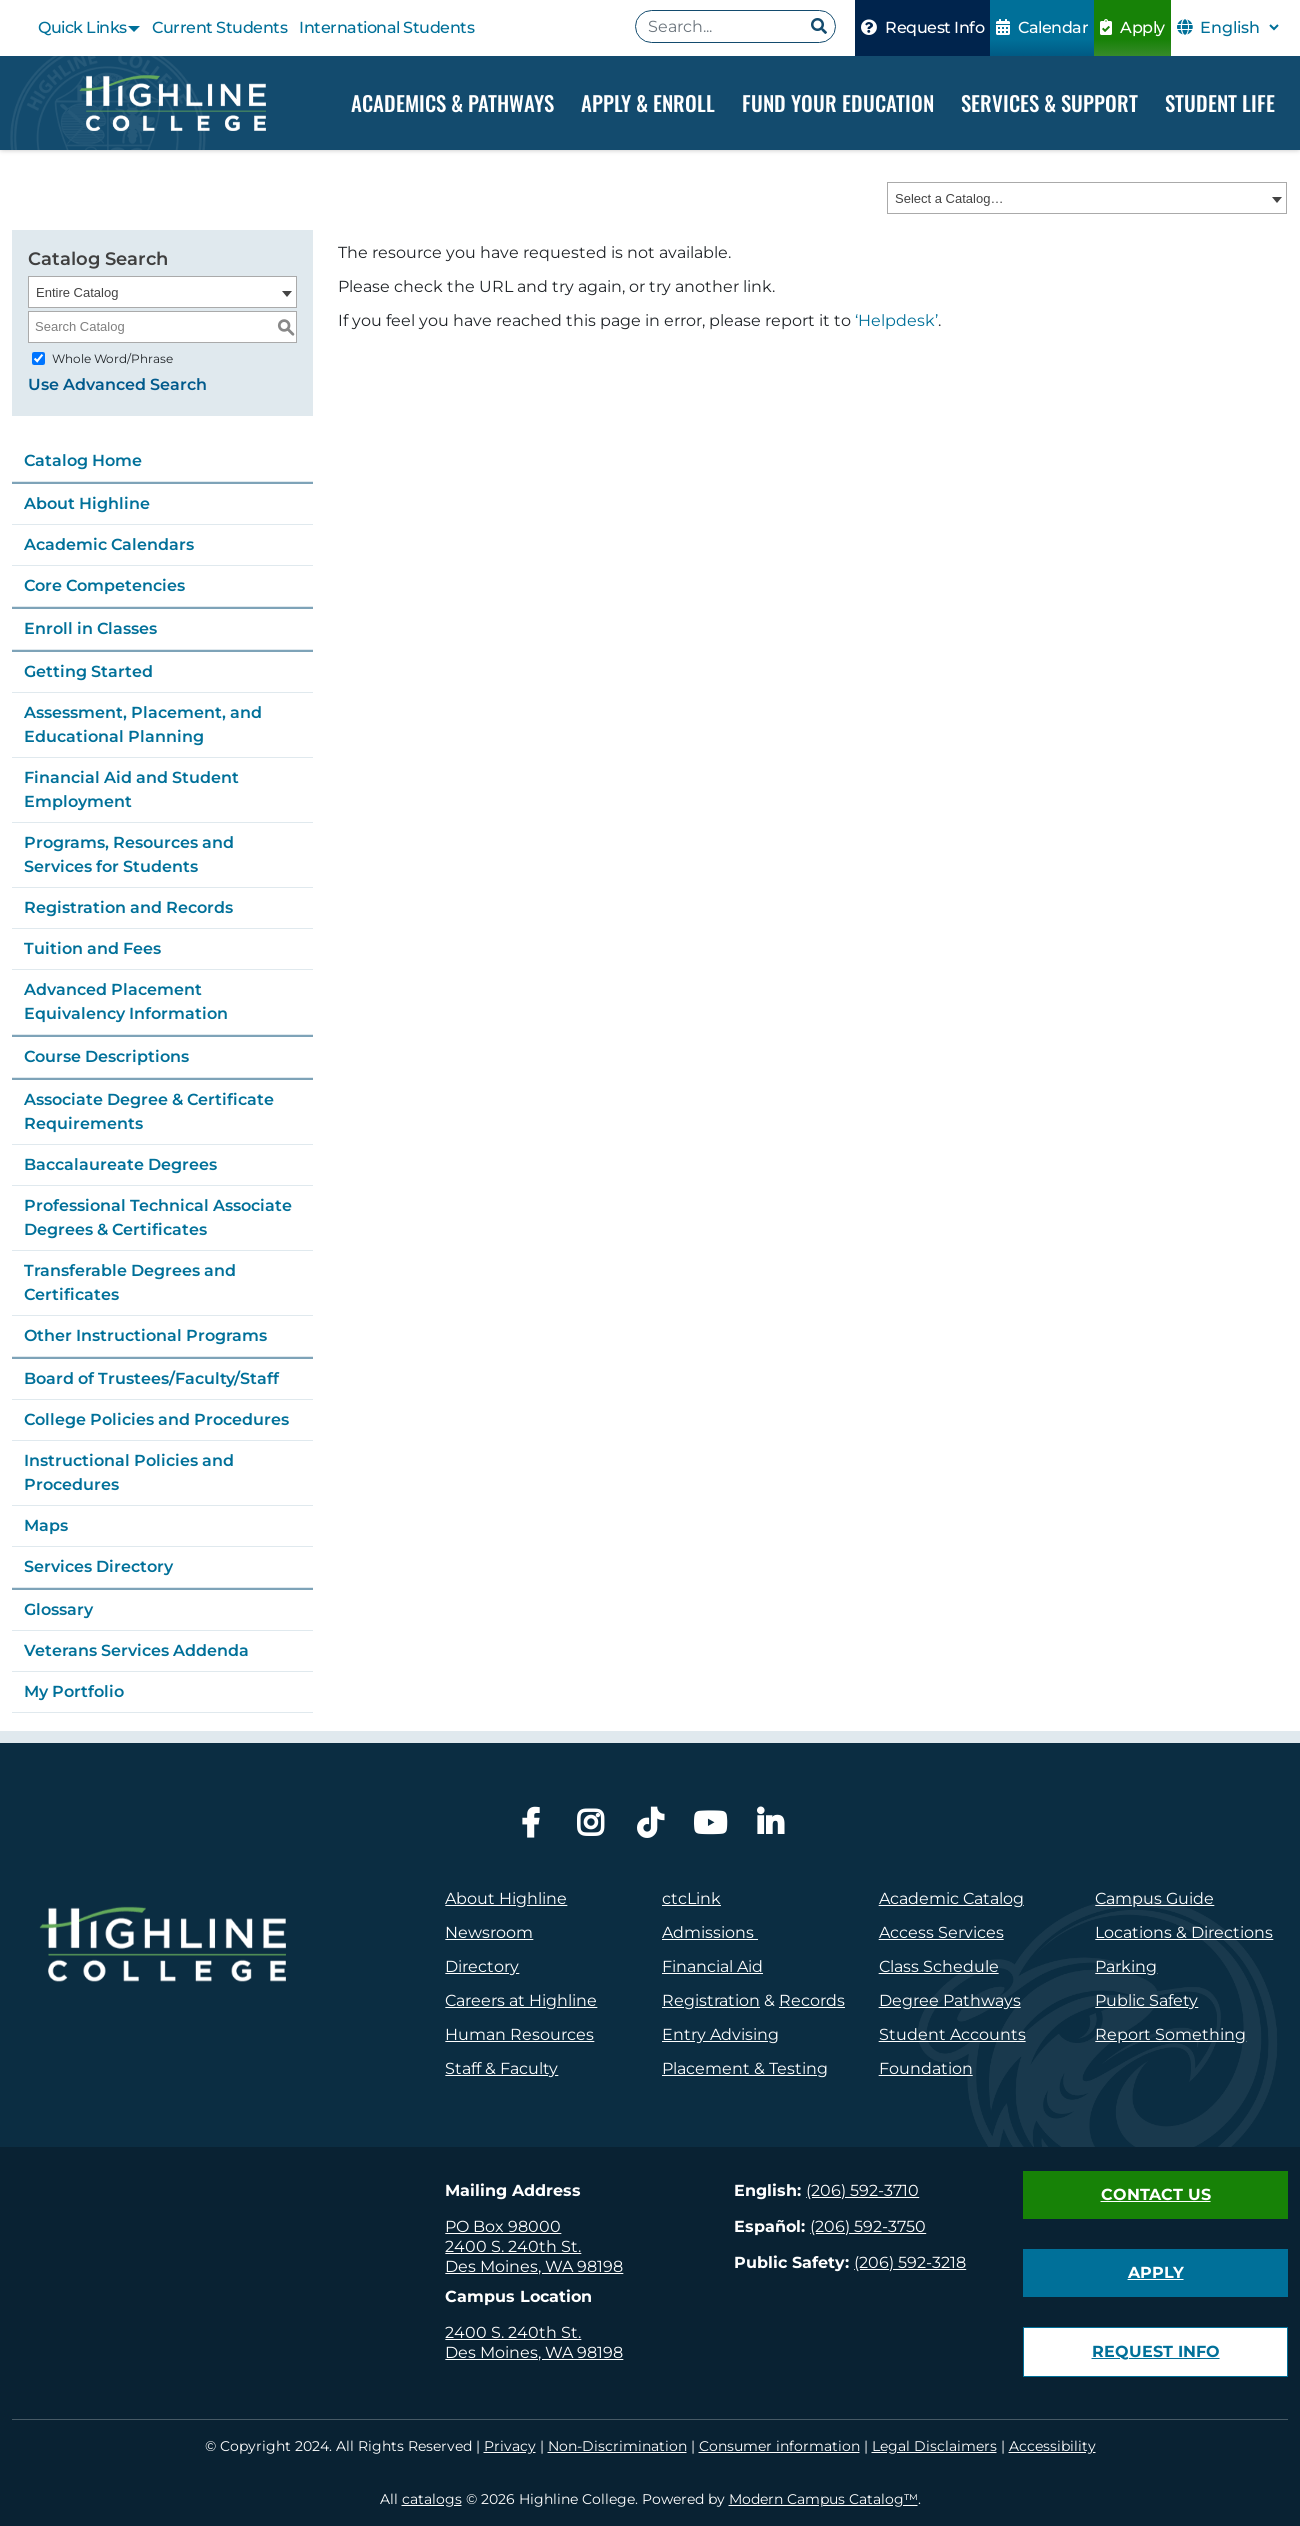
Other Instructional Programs (145, 1335)
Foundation (926, 2068)
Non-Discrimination (617, 2446)
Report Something (1170, 2034)
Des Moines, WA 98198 (534, 2266)
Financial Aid (712, 1966)
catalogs (432, 2499)
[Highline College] (172, 103)
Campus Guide (1154, 1898)
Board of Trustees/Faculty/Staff (151, 1378)
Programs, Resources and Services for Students (129, 854)
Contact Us (1156, 2194)
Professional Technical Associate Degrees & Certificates (158, 1217)
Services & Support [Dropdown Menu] (1049, 102)
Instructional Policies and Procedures (129, 1472)
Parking (1126, 1966)
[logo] (162, 1992)
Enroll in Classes (90, 628)
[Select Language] (1239, 27)
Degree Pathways (950, 2000)
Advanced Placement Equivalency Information (126, 1001)
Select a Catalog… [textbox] (949, 199)
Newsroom (489, 1932)
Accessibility (1052, 2446)
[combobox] (1087, 199)
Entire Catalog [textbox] (77, 292)
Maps (46, 1525)
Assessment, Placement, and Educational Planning (143, 724)
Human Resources (519, 2034)
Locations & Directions (1184, 1932)
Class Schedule (939, 1966)
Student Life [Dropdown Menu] (1220, 102)
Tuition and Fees (92, 948)
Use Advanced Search (117, 384)
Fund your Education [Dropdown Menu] (838, 102)
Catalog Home (83, 460)
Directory (482, 1966)
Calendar (1042, 27)
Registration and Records (128, 907)
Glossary (58, 1609)
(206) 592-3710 (862, 2190)
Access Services (941, 1932)
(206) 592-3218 (910, 2262)
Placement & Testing (745, 2068)
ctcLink (691, 1898)
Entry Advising (720, 2034)
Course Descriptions (106, 1056)
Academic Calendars (109, 544)
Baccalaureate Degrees (120, 1164)
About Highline (87, 503)
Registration (711, 2000)
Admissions (710, 1932)
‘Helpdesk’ (896, 321)
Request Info (922, 27)
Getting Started (88, 671)
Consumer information (779, 2446)
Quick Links (82, 27)
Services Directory (98, 1566)
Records (812, 2000)
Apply (1132, 27)
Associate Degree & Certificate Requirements (149, 1111)
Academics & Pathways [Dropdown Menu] (452, 102)
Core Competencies (104, 585)
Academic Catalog (951, 1898)
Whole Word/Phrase (112, 358)
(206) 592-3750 (868, 2226)
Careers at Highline (521, 2000)
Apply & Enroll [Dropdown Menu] (648, 102)
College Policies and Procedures (156, 1419)
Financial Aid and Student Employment (131, 789)
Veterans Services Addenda (136, 1650)
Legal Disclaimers (934, 2446)
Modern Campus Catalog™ (823, 2499)
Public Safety (1146, 2000)
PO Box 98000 (503, 2226)
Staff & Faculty (501, 2068)
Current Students (219, 27)
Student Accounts (952, 2034)
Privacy (510, 2446)
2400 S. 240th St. (513, 2246)
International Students (386, 27)
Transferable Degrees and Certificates (130, 1282)
